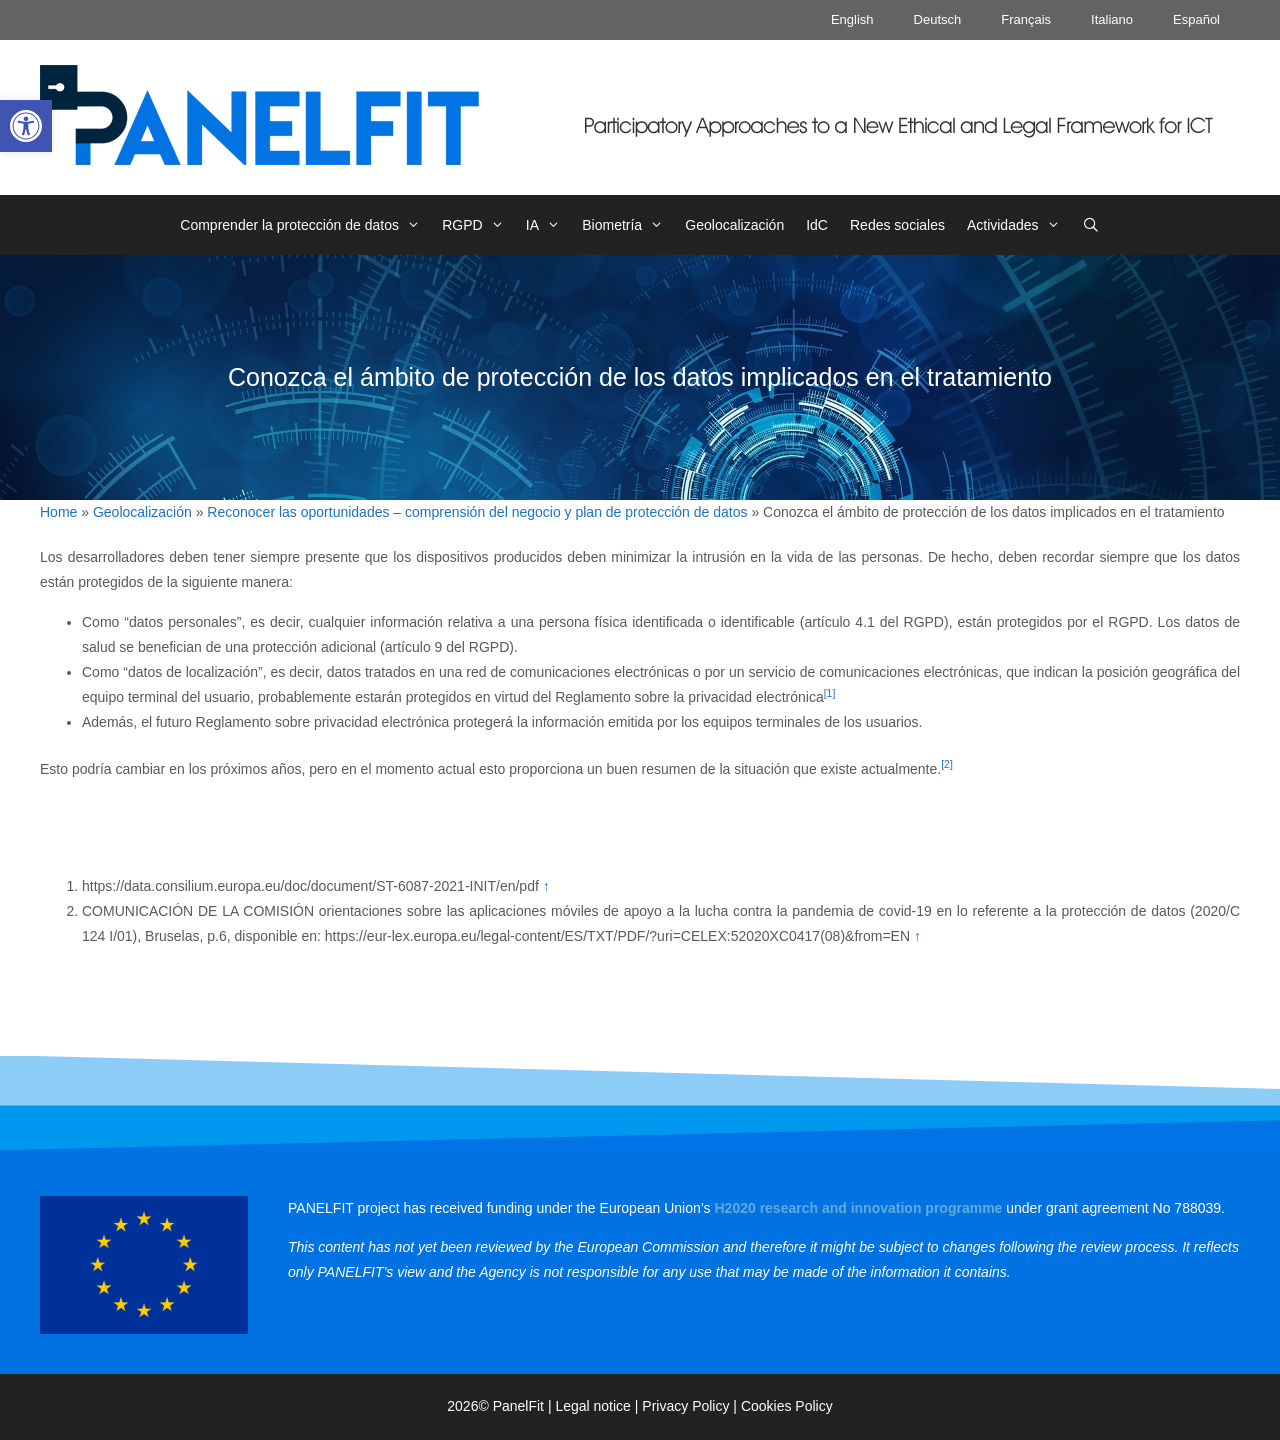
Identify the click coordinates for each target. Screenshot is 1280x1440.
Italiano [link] (1112, 19)
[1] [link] (830, 693)
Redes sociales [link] (897, 225)
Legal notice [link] (593, 1406)
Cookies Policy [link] (787, 1406)
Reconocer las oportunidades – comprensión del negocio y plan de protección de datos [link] (477, 512)
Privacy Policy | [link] (691, 1406)
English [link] (852, 19)
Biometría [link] (628, 225)
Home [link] (58, 512)
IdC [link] (817, 225)
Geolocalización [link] (734, 225)
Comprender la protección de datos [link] (305, 225)
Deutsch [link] (938, 19)
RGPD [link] (478, 225)
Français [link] (1026, 19)
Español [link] (1196, 19)
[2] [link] (947, 764)
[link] (26, 126)
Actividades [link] (1019, 225)
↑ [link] (546, 886)
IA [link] (548, 225)
